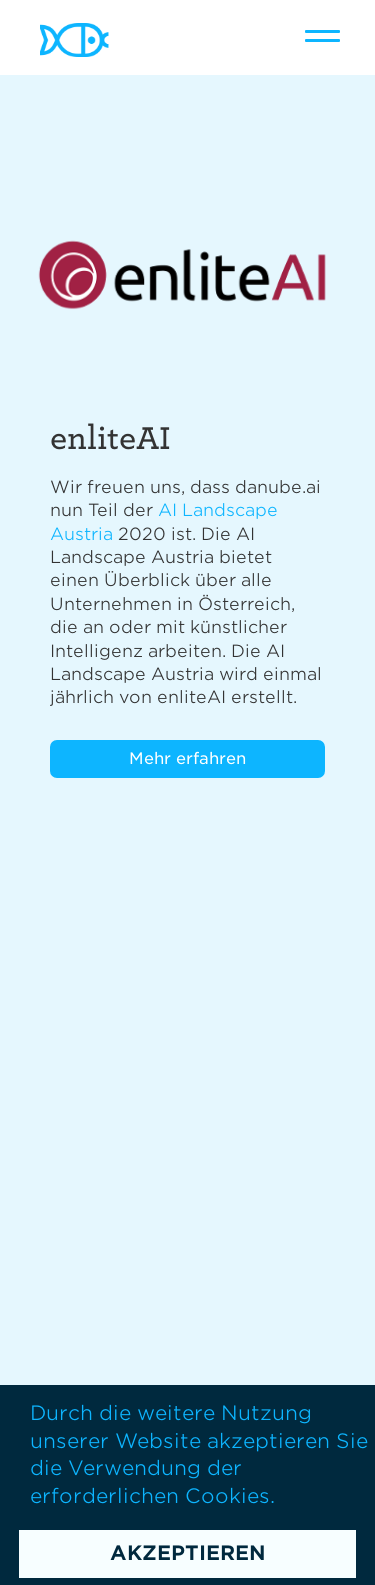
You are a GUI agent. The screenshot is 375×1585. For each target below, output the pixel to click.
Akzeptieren (188, 1553)
